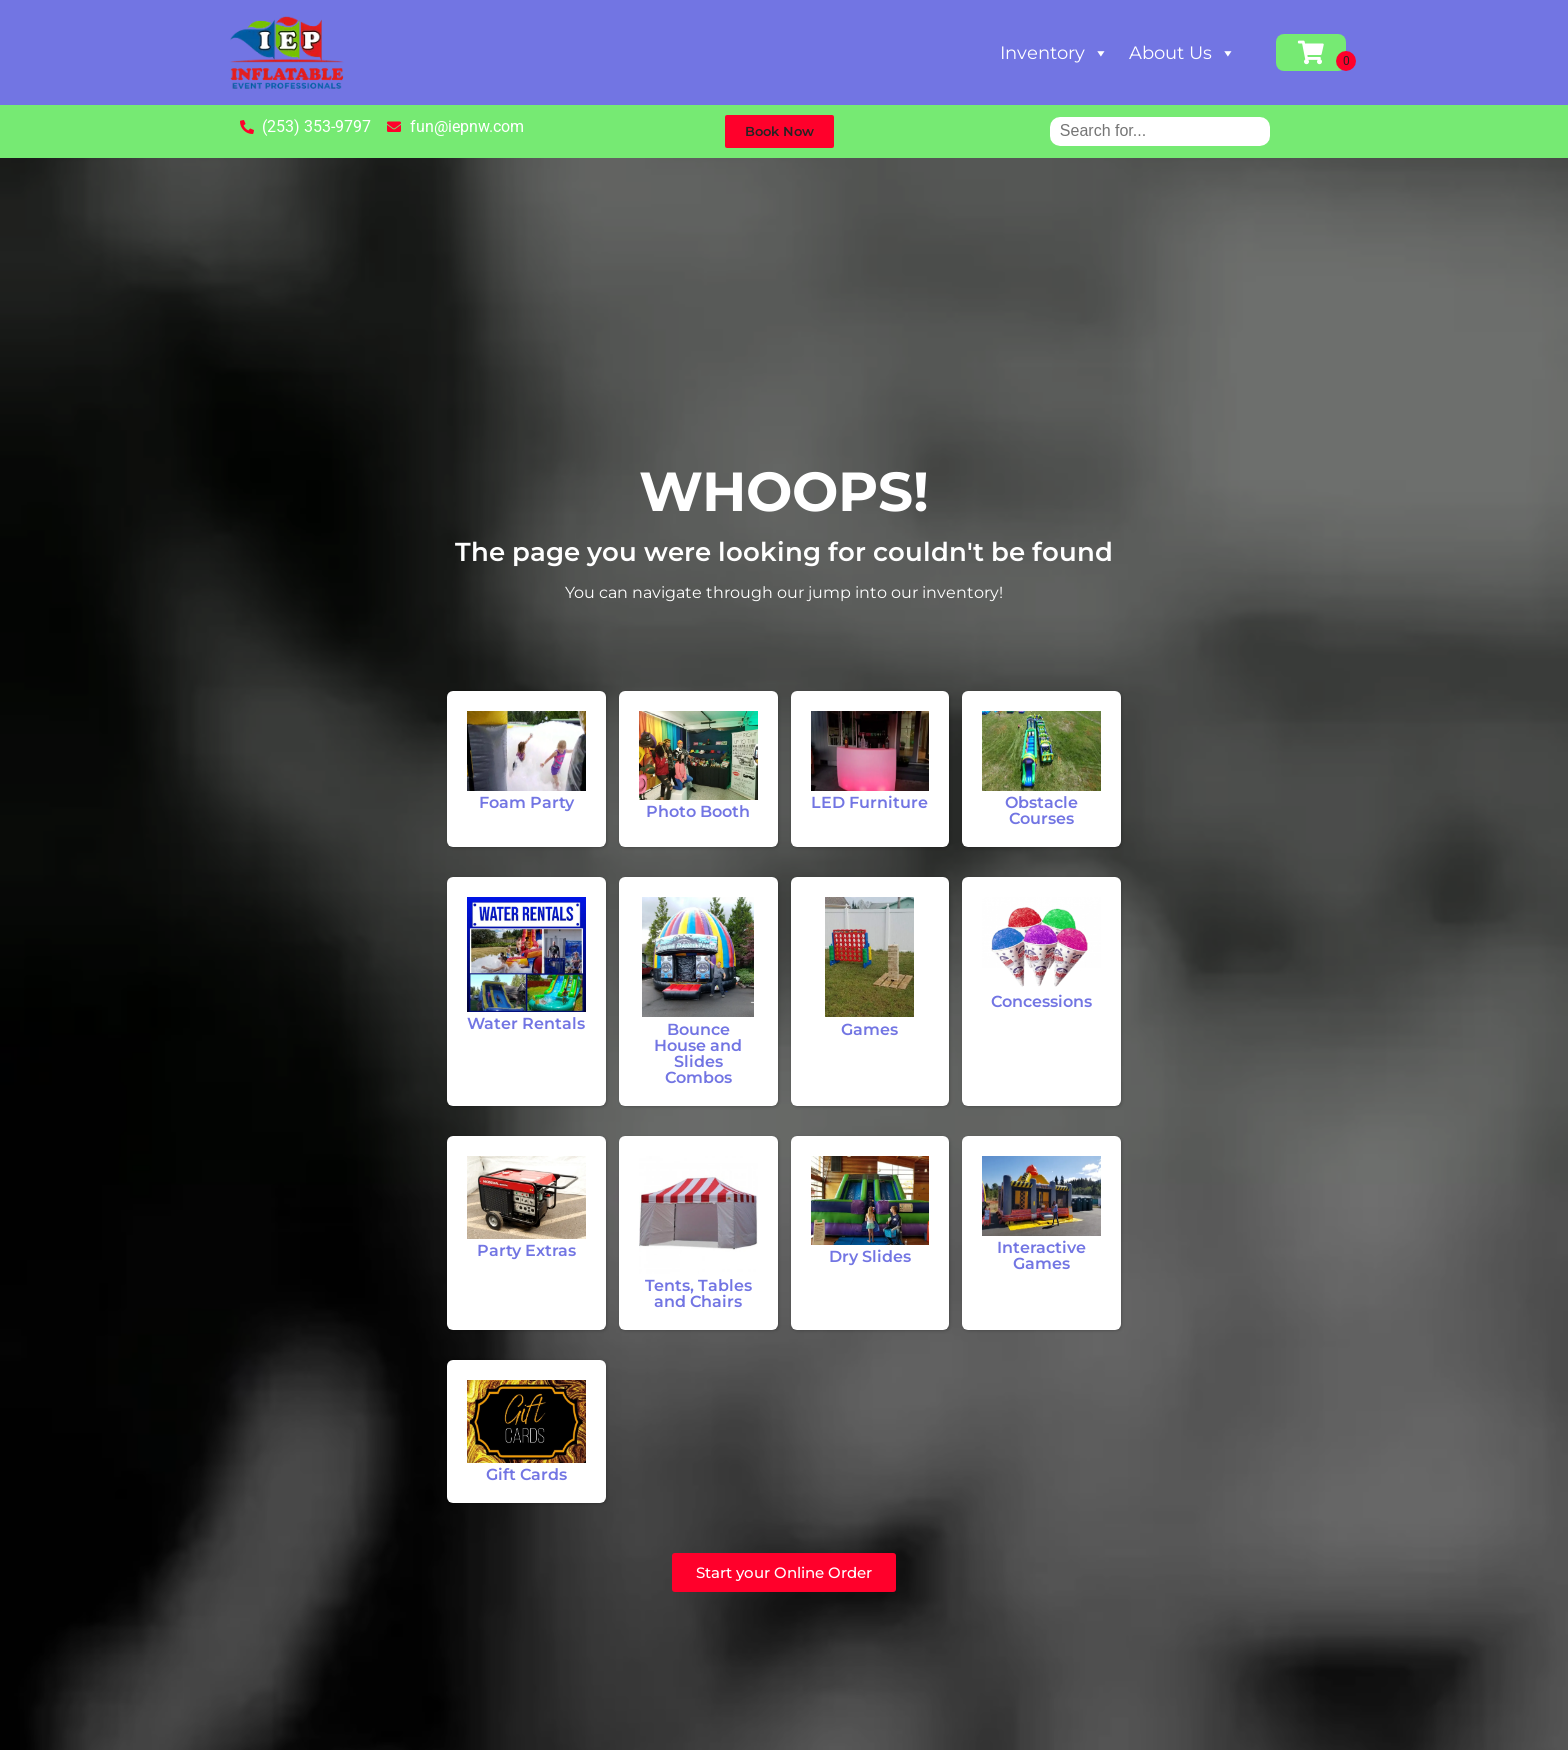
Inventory (1054, 53)
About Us (1182, 53)
